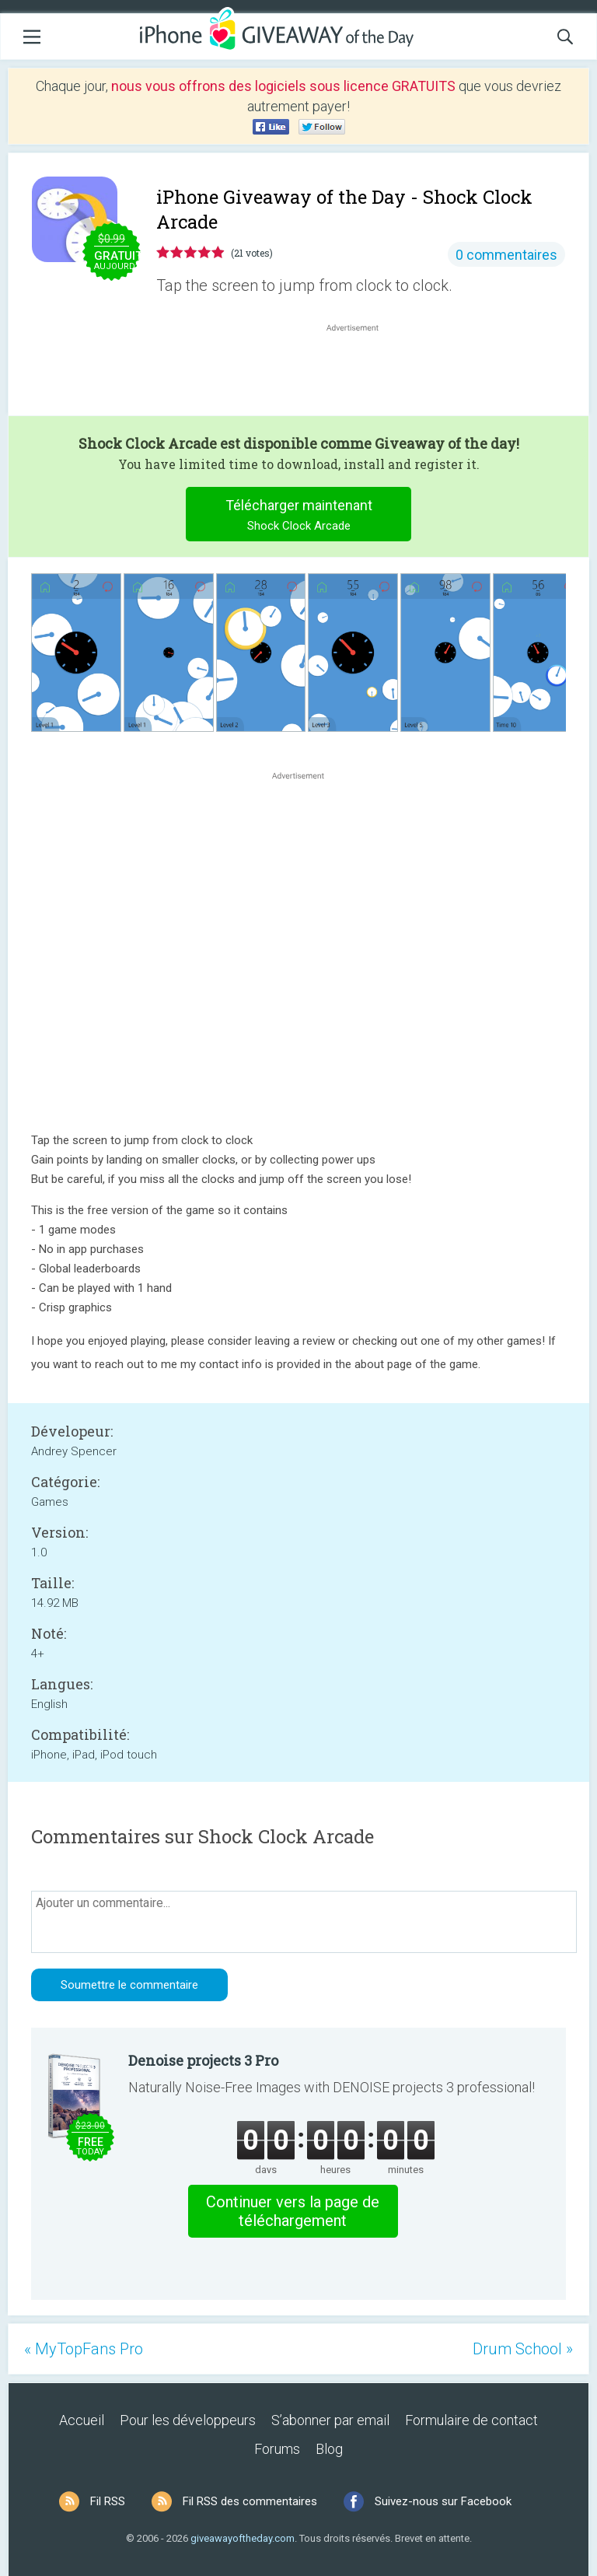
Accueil (81, 2420)
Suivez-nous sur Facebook (443, 2501)
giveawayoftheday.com (242, 2538)
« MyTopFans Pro (83, 2349)
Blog (329, 2449)
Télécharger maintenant (298, 517)
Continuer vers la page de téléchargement (292, 2211)
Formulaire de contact (471, 2420)
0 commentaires (506, 255)
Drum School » (523, 2349)
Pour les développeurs (188, 2420)
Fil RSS (107, 2501)
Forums (277, 2449)
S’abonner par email (330, 2420)
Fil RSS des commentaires (250, 2501)
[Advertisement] (360, 372)
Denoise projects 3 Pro (203, 2060)
